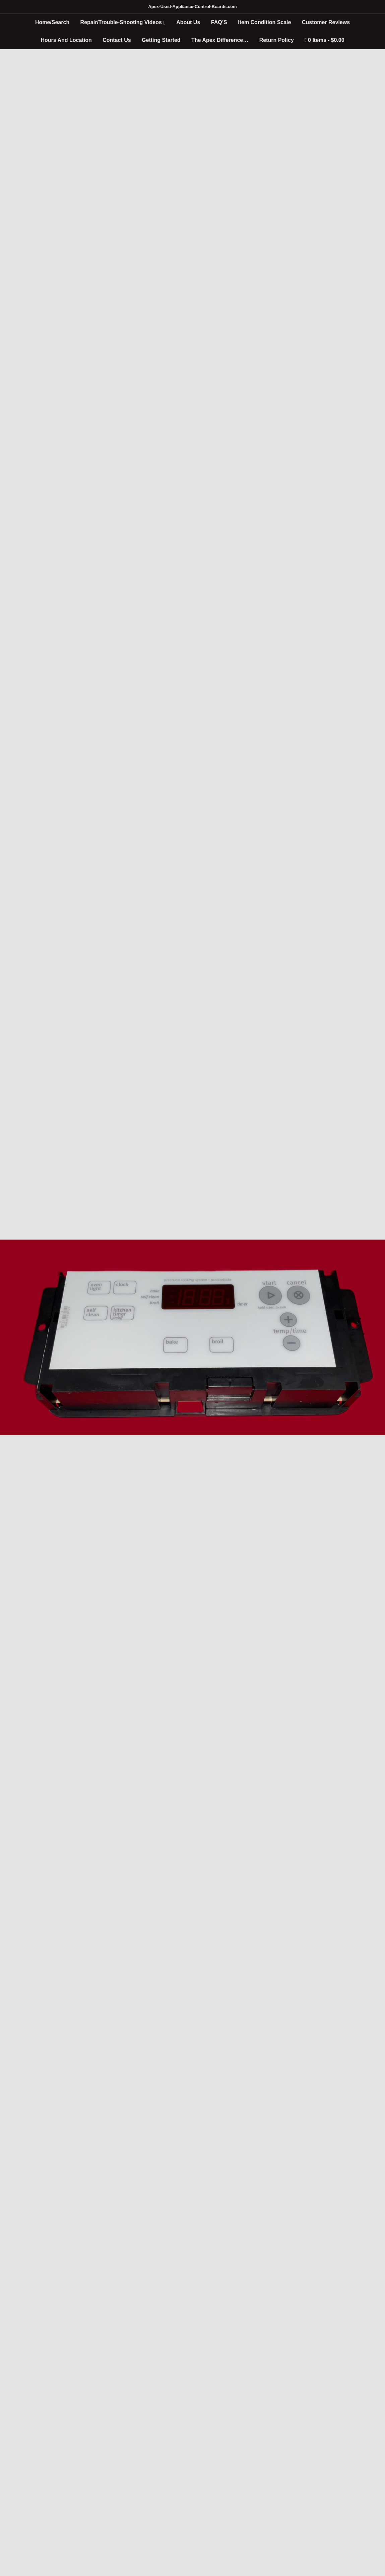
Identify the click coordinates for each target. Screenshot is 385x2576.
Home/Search (52, 22)
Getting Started (161, 40)
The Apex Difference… (219, 40)
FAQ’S (219, 22)
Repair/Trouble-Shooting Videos (121, 22)
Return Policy (276, 40)
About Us (188, 22)
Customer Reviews (326, 22)
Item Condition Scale (264, 22)
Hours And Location (66, 40)
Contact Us (117, 40)
